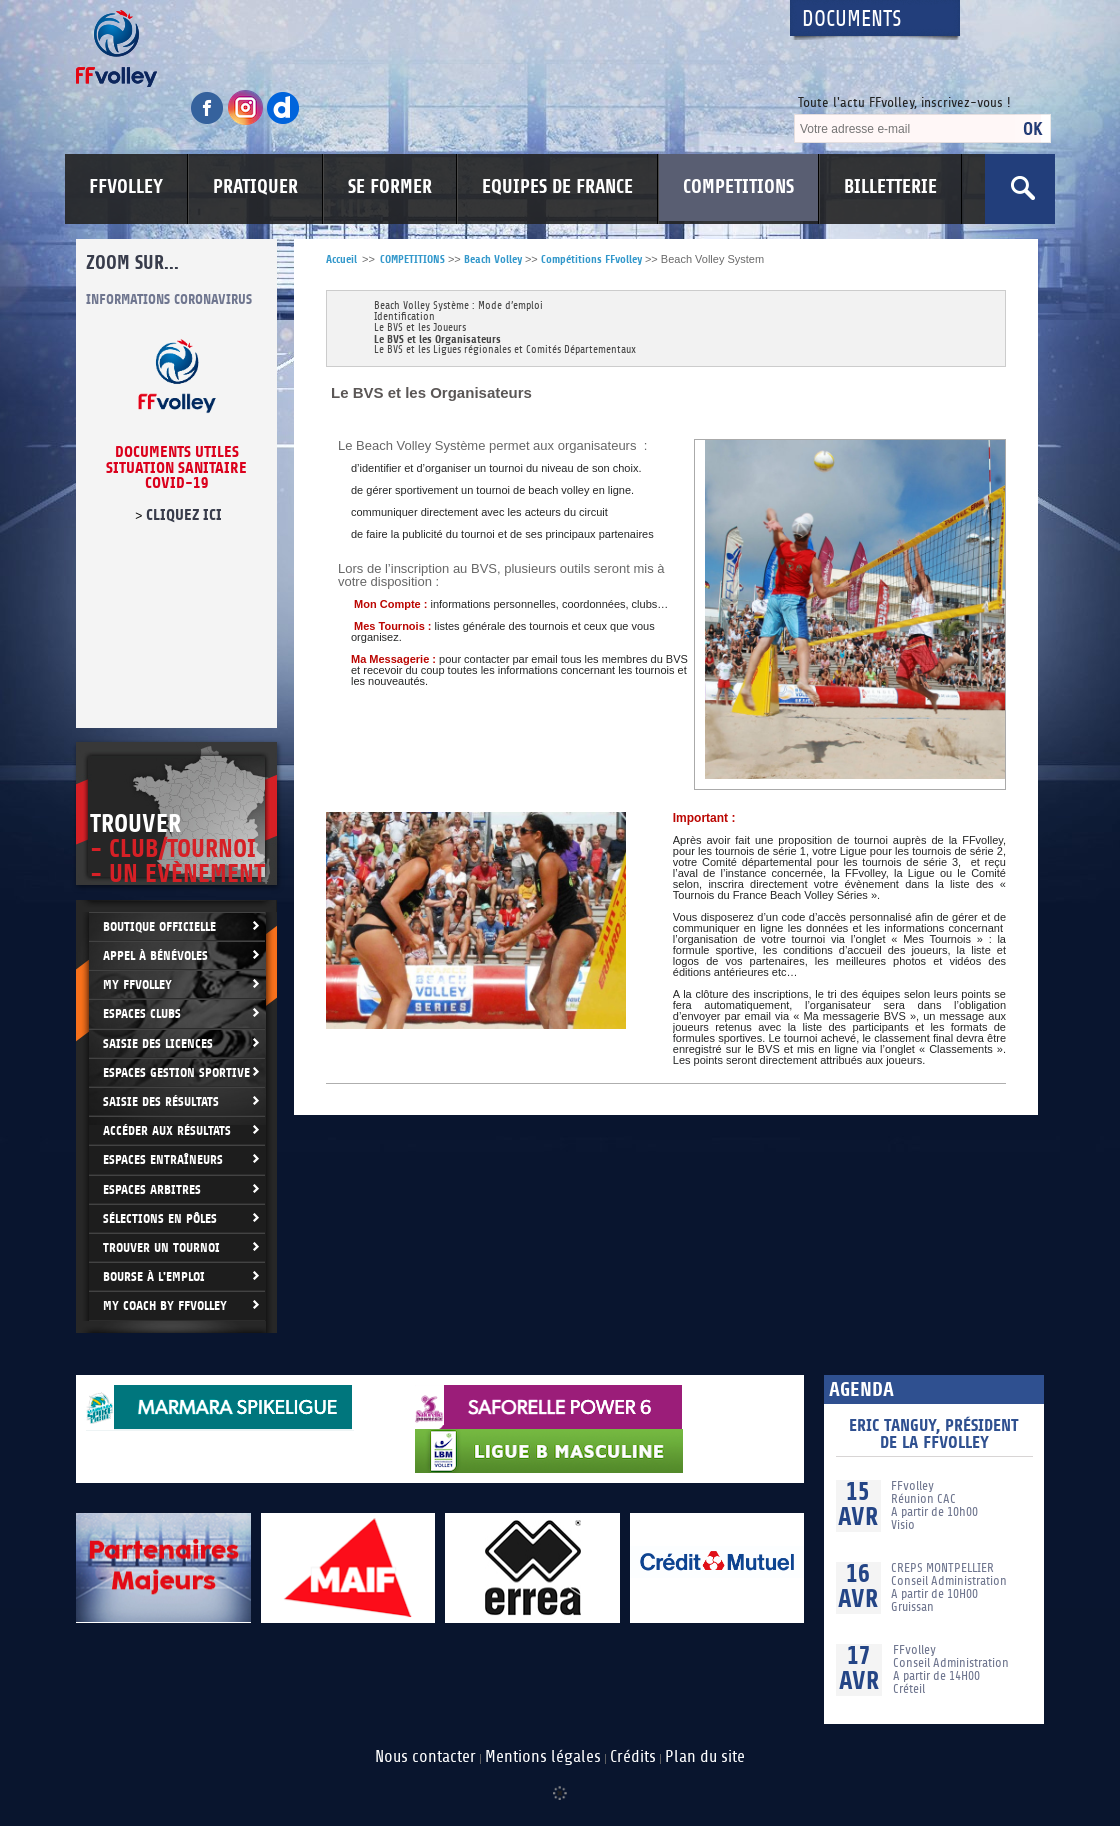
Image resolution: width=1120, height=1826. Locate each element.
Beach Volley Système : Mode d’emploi (458, 306)
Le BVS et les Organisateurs (437, 339)
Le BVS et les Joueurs (420, 328)
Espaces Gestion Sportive (176, 1072)
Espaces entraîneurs (163, 1159)
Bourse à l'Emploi (154, 1276)
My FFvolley (137, 984)
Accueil (341, 259)
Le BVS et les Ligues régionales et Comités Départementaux (505, 350)
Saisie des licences (158, 1043)
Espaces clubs (142, 1013)
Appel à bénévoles (155, 955)
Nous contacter (425, 1757)
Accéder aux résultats (167, 1130)
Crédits (633, 1757)
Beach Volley (493, 259)
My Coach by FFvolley (165, 1305)
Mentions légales (543, 1757)
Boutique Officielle (159, 926)
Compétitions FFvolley (591, 259)
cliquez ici (184, 515)
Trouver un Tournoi (161, 1247)
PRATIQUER (255, 187)
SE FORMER (390, 187)
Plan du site (705, 1757)
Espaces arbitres (152, 1189)
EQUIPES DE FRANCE (557, 187)
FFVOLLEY (126, 187)
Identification (404, 317)
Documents (852, 19)
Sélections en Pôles (160, 1218)
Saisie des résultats (161, 1101)
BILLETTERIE (890, 187)
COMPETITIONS (738, 187)
